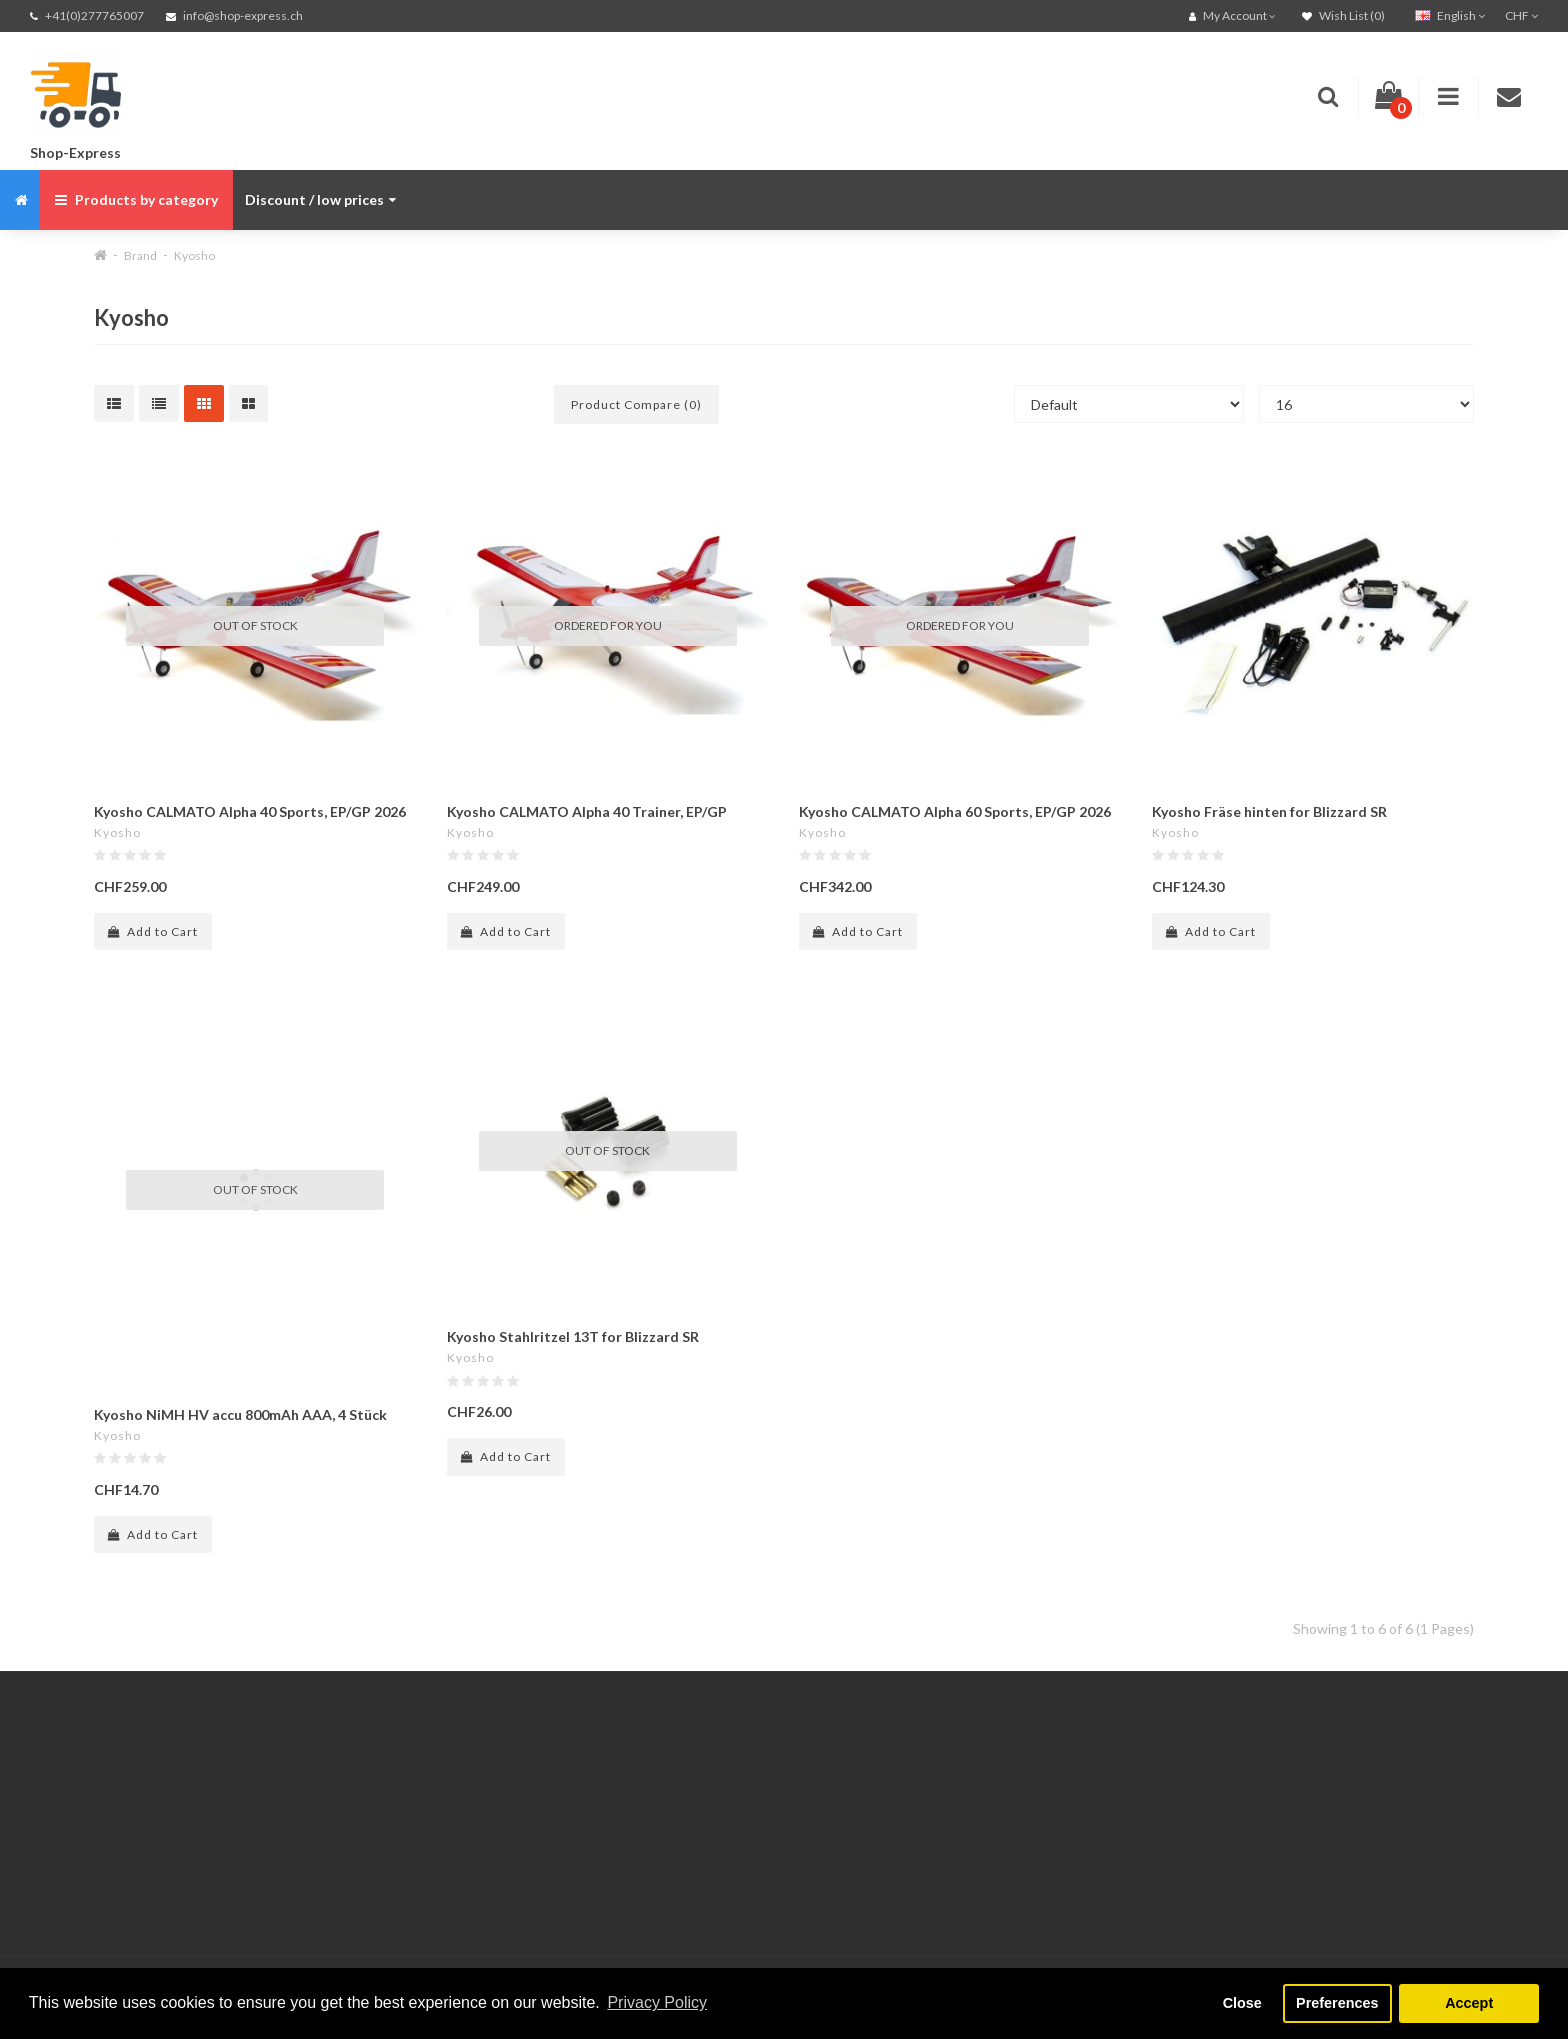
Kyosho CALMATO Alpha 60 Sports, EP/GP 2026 (955, 811)
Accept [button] (1469, 2003)
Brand (140, 255)
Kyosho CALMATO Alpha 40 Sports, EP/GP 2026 (250, 811)
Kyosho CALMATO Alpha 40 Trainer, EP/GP (587, 811)
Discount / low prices (320, 199)
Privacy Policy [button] (657, 2002)
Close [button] (1242, 2003)
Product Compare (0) (636, 404)
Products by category (136, 199)
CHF (1521, 15)
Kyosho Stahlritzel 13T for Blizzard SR (573, 1336)
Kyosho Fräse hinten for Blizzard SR (1269, 811)
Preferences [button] (1337, 2003)
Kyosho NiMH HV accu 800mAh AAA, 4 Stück (240, 1414)
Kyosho (194, 255)
